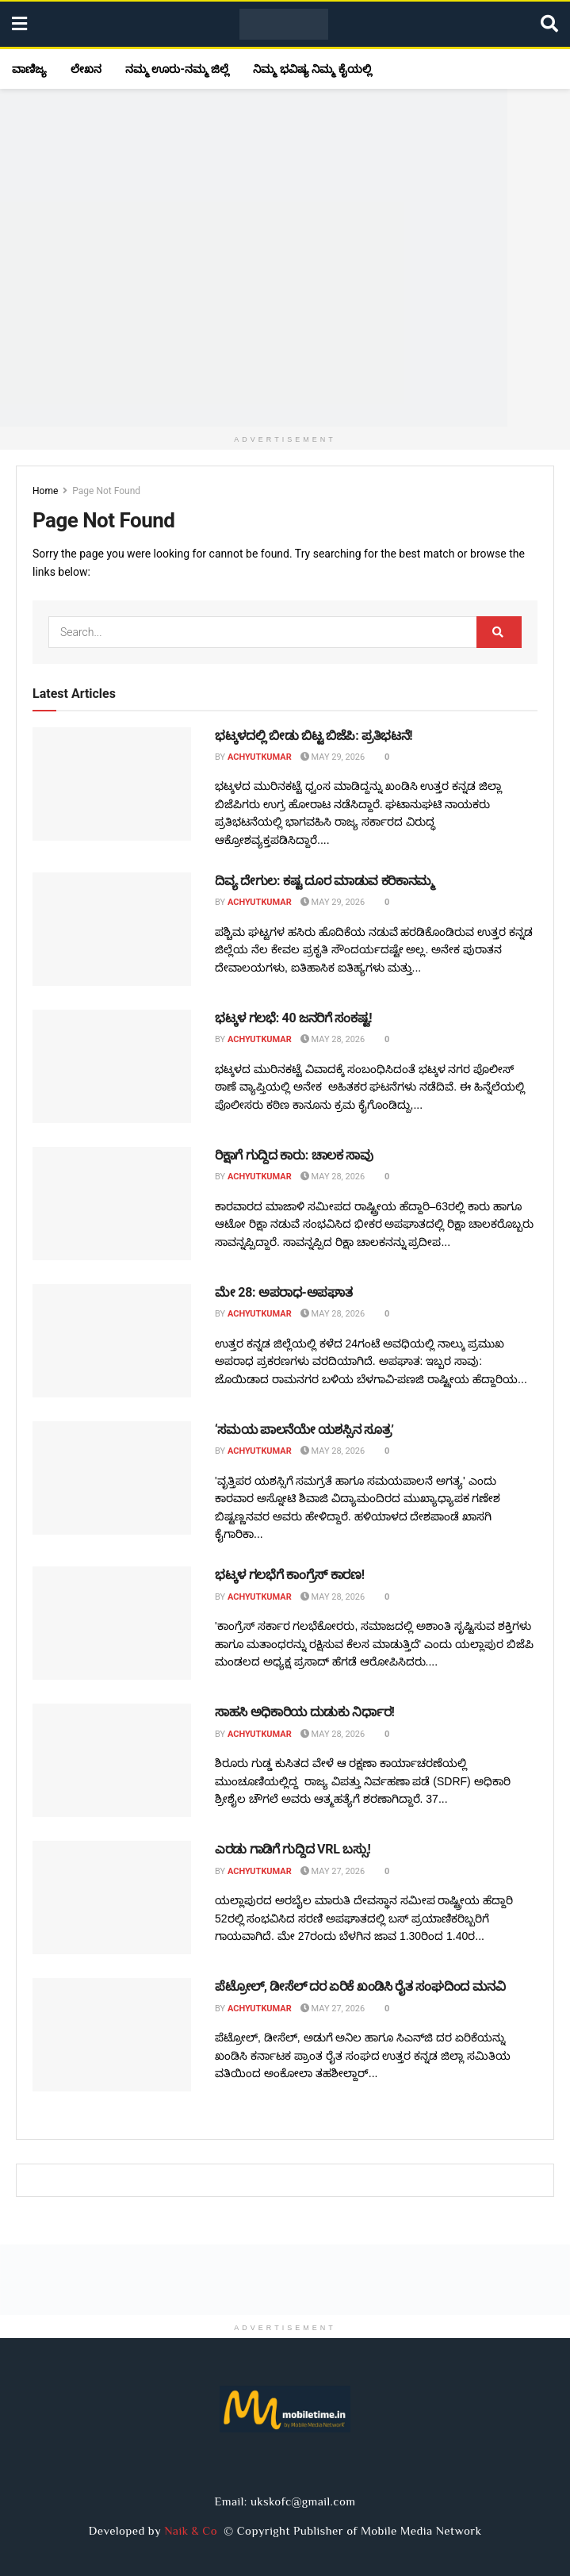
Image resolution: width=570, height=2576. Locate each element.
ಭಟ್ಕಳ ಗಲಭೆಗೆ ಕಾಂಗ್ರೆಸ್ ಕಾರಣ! (290, 1574)
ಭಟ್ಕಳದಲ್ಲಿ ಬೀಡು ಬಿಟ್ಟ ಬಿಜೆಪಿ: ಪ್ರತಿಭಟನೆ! (313, 735)
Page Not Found (106, 490)
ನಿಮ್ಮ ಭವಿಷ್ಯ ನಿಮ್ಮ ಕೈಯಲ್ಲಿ (312, 69)
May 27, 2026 (332, 1871)
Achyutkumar (260, 757)
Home (45, 490)
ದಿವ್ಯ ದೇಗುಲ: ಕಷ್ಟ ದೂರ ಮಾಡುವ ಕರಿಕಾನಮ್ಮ (324, 880)
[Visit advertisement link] (285, 258)
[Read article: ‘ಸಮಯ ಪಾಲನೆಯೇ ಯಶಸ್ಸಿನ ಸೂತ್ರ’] (112, 1478)
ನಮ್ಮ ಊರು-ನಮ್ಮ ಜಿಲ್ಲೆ (177, 69)
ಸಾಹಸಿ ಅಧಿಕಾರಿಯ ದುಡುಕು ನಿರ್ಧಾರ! (305, 1711)
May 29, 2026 (332, 757)
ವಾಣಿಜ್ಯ (29, 69)
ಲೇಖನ (86, 69)
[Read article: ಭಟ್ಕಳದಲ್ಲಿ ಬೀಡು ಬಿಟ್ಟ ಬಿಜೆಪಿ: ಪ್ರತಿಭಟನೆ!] (112, 784)
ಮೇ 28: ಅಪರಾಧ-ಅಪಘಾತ (283, 1292)
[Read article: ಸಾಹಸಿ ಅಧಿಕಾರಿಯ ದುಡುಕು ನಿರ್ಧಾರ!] (112, 1760)
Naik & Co (194, 2530)
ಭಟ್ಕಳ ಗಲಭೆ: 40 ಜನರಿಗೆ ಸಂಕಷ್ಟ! (293, 1017)
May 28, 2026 (332, 1039)
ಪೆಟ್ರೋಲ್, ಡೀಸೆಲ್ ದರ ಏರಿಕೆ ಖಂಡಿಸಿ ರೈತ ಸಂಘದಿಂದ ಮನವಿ (360, 1986)
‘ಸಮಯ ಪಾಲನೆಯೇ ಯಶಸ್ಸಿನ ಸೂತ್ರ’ (304, 1429)
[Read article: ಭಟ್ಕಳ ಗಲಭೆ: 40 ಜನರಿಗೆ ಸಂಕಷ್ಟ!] (112, 1066)
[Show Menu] (19, 24)
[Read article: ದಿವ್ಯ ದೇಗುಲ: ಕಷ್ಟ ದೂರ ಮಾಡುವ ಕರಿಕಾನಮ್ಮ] (112, 929)
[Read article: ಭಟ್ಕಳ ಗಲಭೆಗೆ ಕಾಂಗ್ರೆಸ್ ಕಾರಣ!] (112, 1623)
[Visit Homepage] (283, 24)
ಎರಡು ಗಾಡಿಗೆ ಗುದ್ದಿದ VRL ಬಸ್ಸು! (293, 1849)
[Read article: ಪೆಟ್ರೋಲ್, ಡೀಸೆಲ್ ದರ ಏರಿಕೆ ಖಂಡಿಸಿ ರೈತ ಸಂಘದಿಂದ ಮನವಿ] (112, 2034)
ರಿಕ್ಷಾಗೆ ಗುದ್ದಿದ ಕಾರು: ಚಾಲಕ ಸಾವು (294, 1155)
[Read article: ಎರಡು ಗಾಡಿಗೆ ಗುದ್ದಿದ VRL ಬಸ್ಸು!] (112, 1897)
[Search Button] (549, 24)
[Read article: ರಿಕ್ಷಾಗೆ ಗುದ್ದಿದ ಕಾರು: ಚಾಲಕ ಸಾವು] (112, 1203)
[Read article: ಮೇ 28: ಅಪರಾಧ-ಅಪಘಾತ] (112, 1340)
